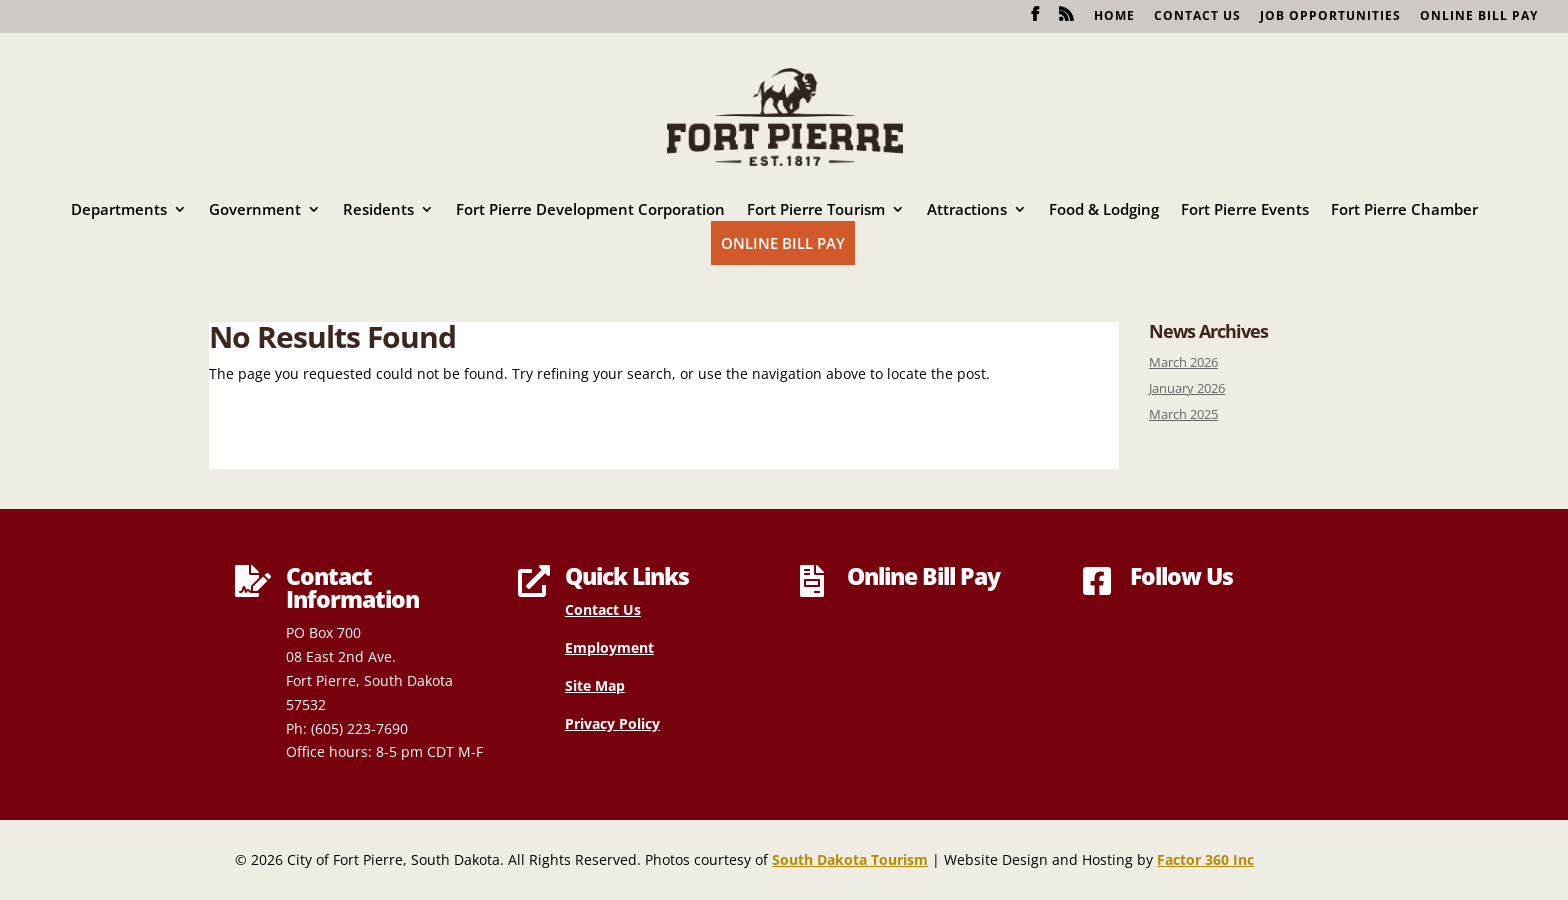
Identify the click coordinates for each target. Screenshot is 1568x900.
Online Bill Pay (1479, 17)
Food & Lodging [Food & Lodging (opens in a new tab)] (1104, 210)
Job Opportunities (1330, 17)
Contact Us (1197, 17)
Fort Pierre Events (1245, 210)
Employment (609, 647)
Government (255, 210)
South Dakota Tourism (850, 859)
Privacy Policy (612, 723)
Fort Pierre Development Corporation (590, 210)
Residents (378, 210)
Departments (119, 210)
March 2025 (1183, 414)
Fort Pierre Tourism (816, 210)
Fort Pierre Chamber (1404, 210)
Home (1114, 17)
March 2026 (1183, 362)
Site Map (595, 685)
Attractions (967, 210)
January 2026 (1187, 388)
